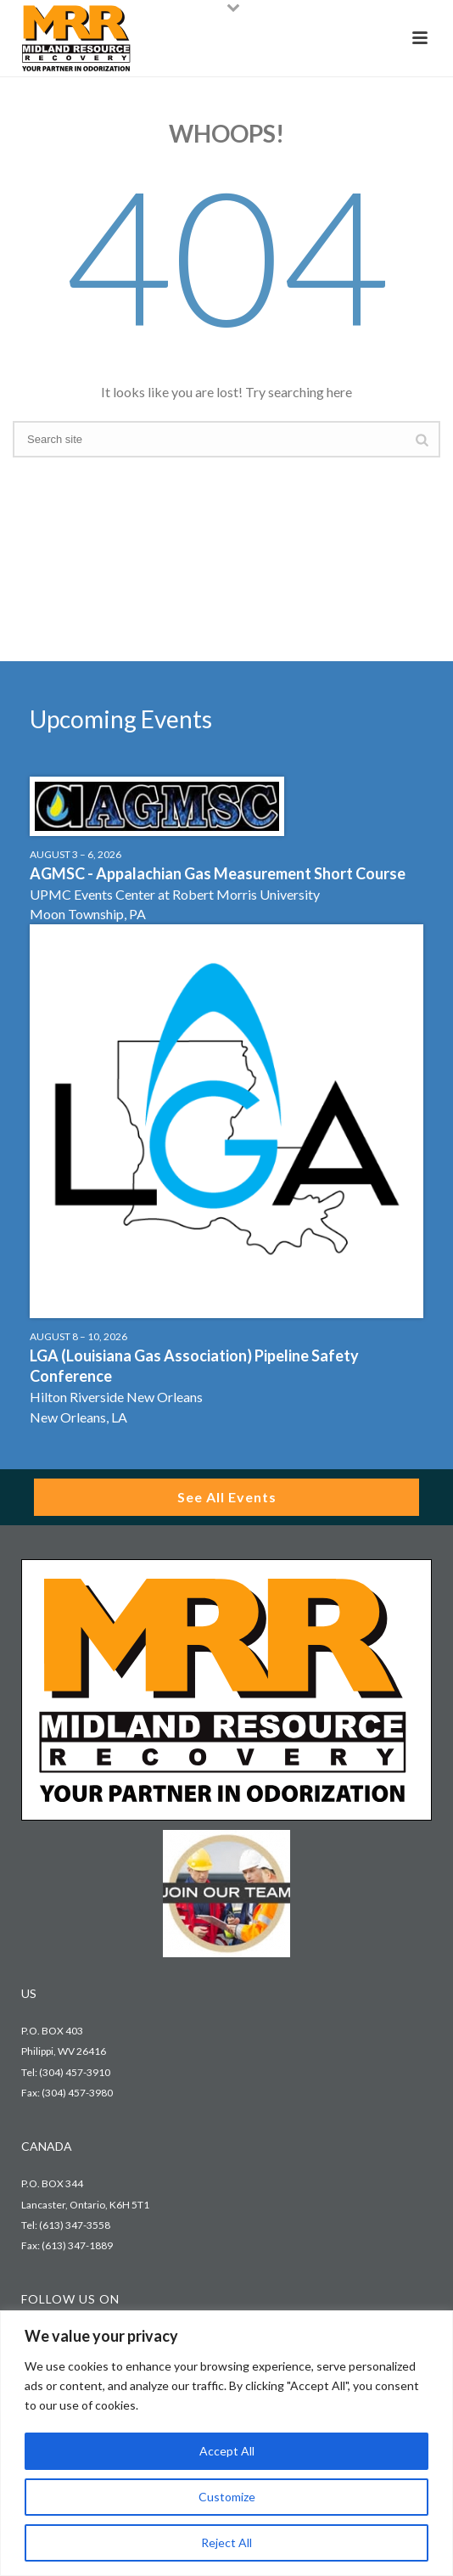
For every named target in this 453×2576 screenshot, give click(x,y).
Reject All (226, 2542)
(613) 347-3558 (74, 2225)
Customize (227, 2496)
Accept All (226, 2451)
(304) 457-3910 (74, 2072)
